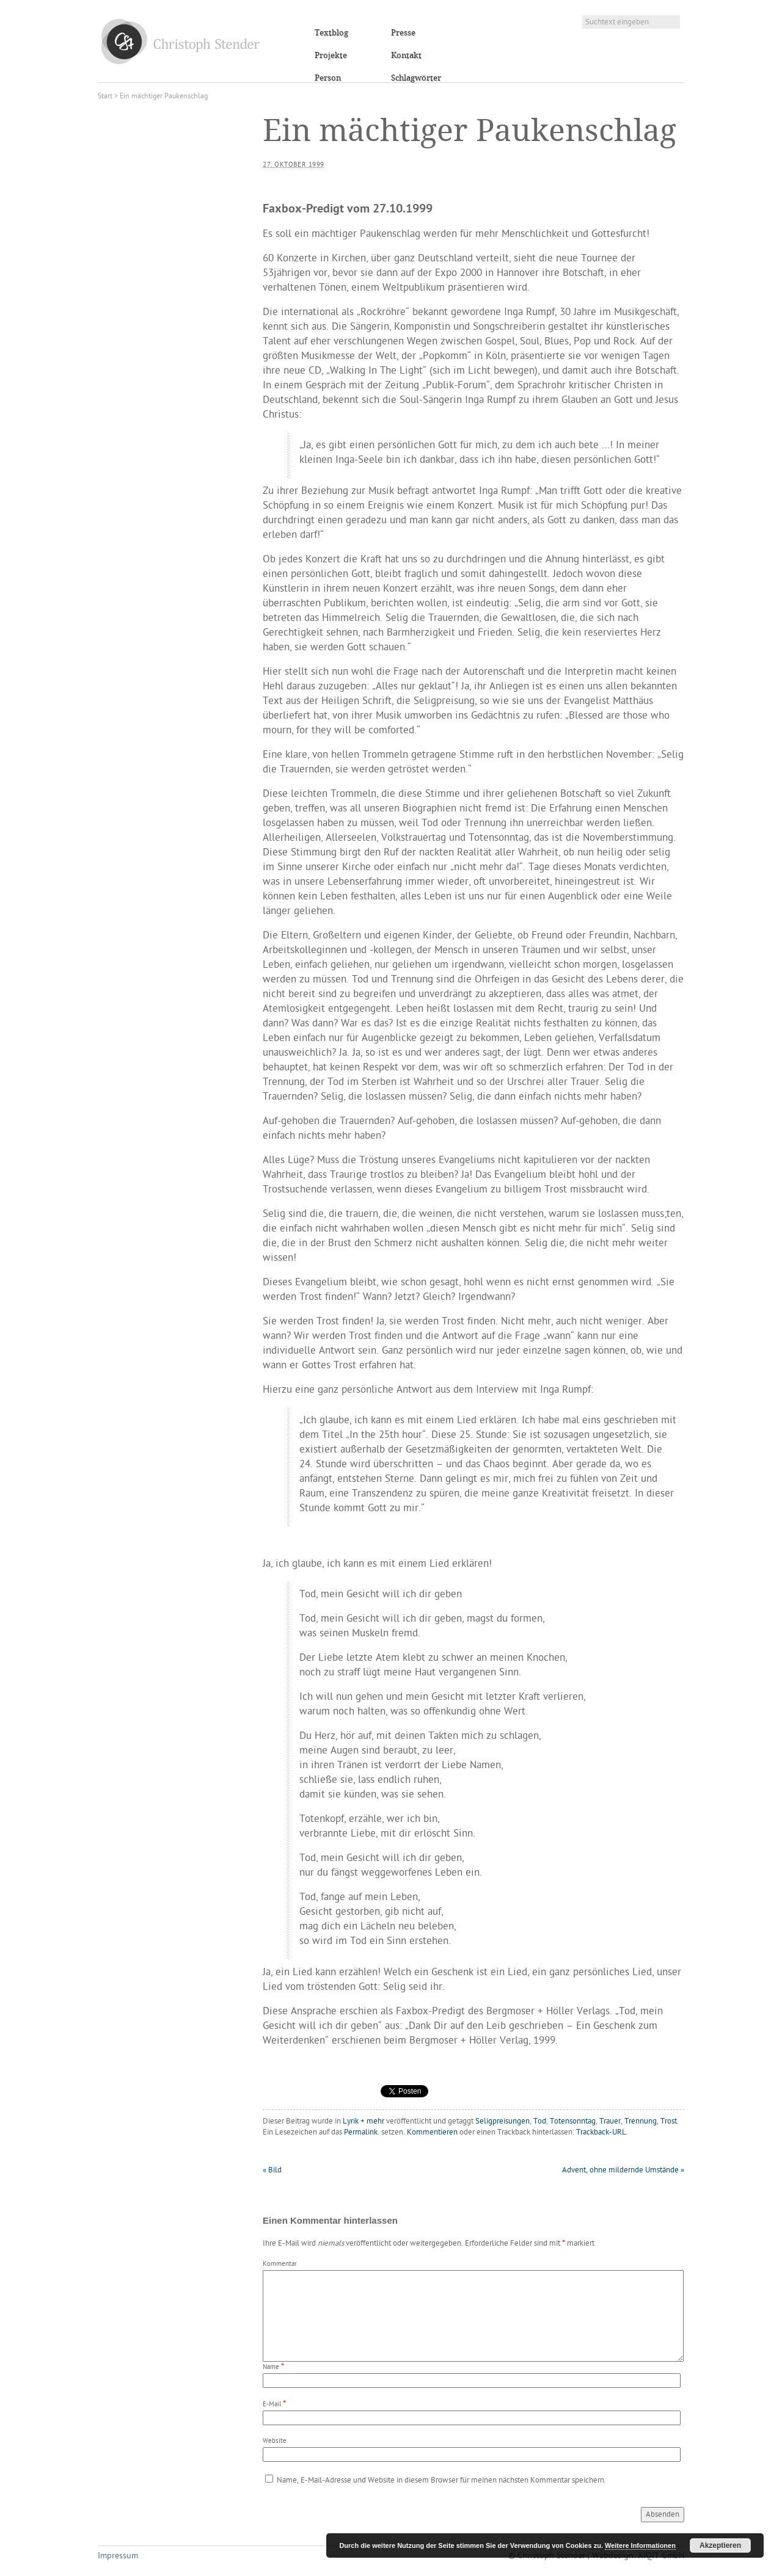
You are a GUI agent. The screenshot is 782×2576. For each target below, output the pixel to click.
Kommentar (280, 2264)
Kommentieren (432, 2132)
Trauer (610, 2121)
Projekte (331, 55)
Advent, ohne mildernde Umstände (623, 2170)
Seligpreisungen (502, 2121)
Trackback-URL (601, 2132)
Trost (668, 2121)
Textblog (331, 33)
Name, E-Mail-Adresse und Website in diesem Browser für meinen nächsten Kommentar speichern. (441, 2480)
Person (328, 78)
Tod (539, 2121)
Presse (403, 33)
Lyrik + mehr (363, 2121)
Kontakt (406, 55)
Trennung (640, 2121)
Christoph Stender (180, 41)
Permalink (361, 2132)
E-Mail (272, 2404)
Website (275, 2441)
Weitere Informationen (640, 2545)
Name (271, 2367)
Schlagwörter (416, 78)
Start (105, 96)
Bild (272, 2170)
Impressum (118, 2556)
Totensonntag (573, 2121)
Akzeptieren (720, 2545)
